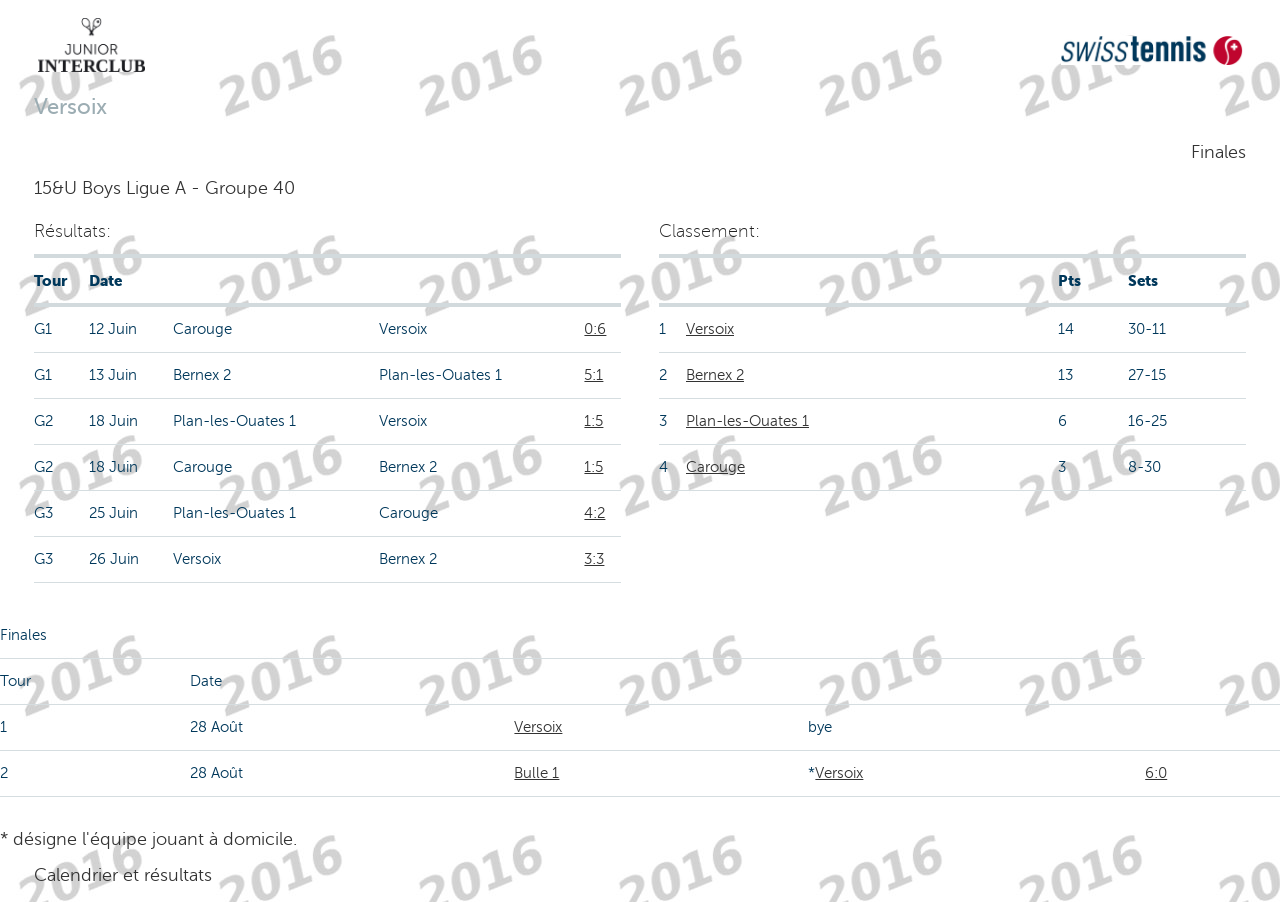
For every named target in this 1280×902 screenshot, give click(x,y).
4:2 (594, 513)
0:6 (595, 329)
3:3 (594, 559)
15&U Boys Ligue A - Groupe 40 (164, 188)
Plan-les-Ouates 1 (747, 421)
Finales (1218, 152)
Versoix (710, 329)
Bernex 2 (715, 375)
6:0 (1156, 773)
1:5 (593, 421)
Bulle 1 (536, 773)
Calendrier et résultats (123, 875)
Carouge (715, 467)
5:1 (593, 375)
